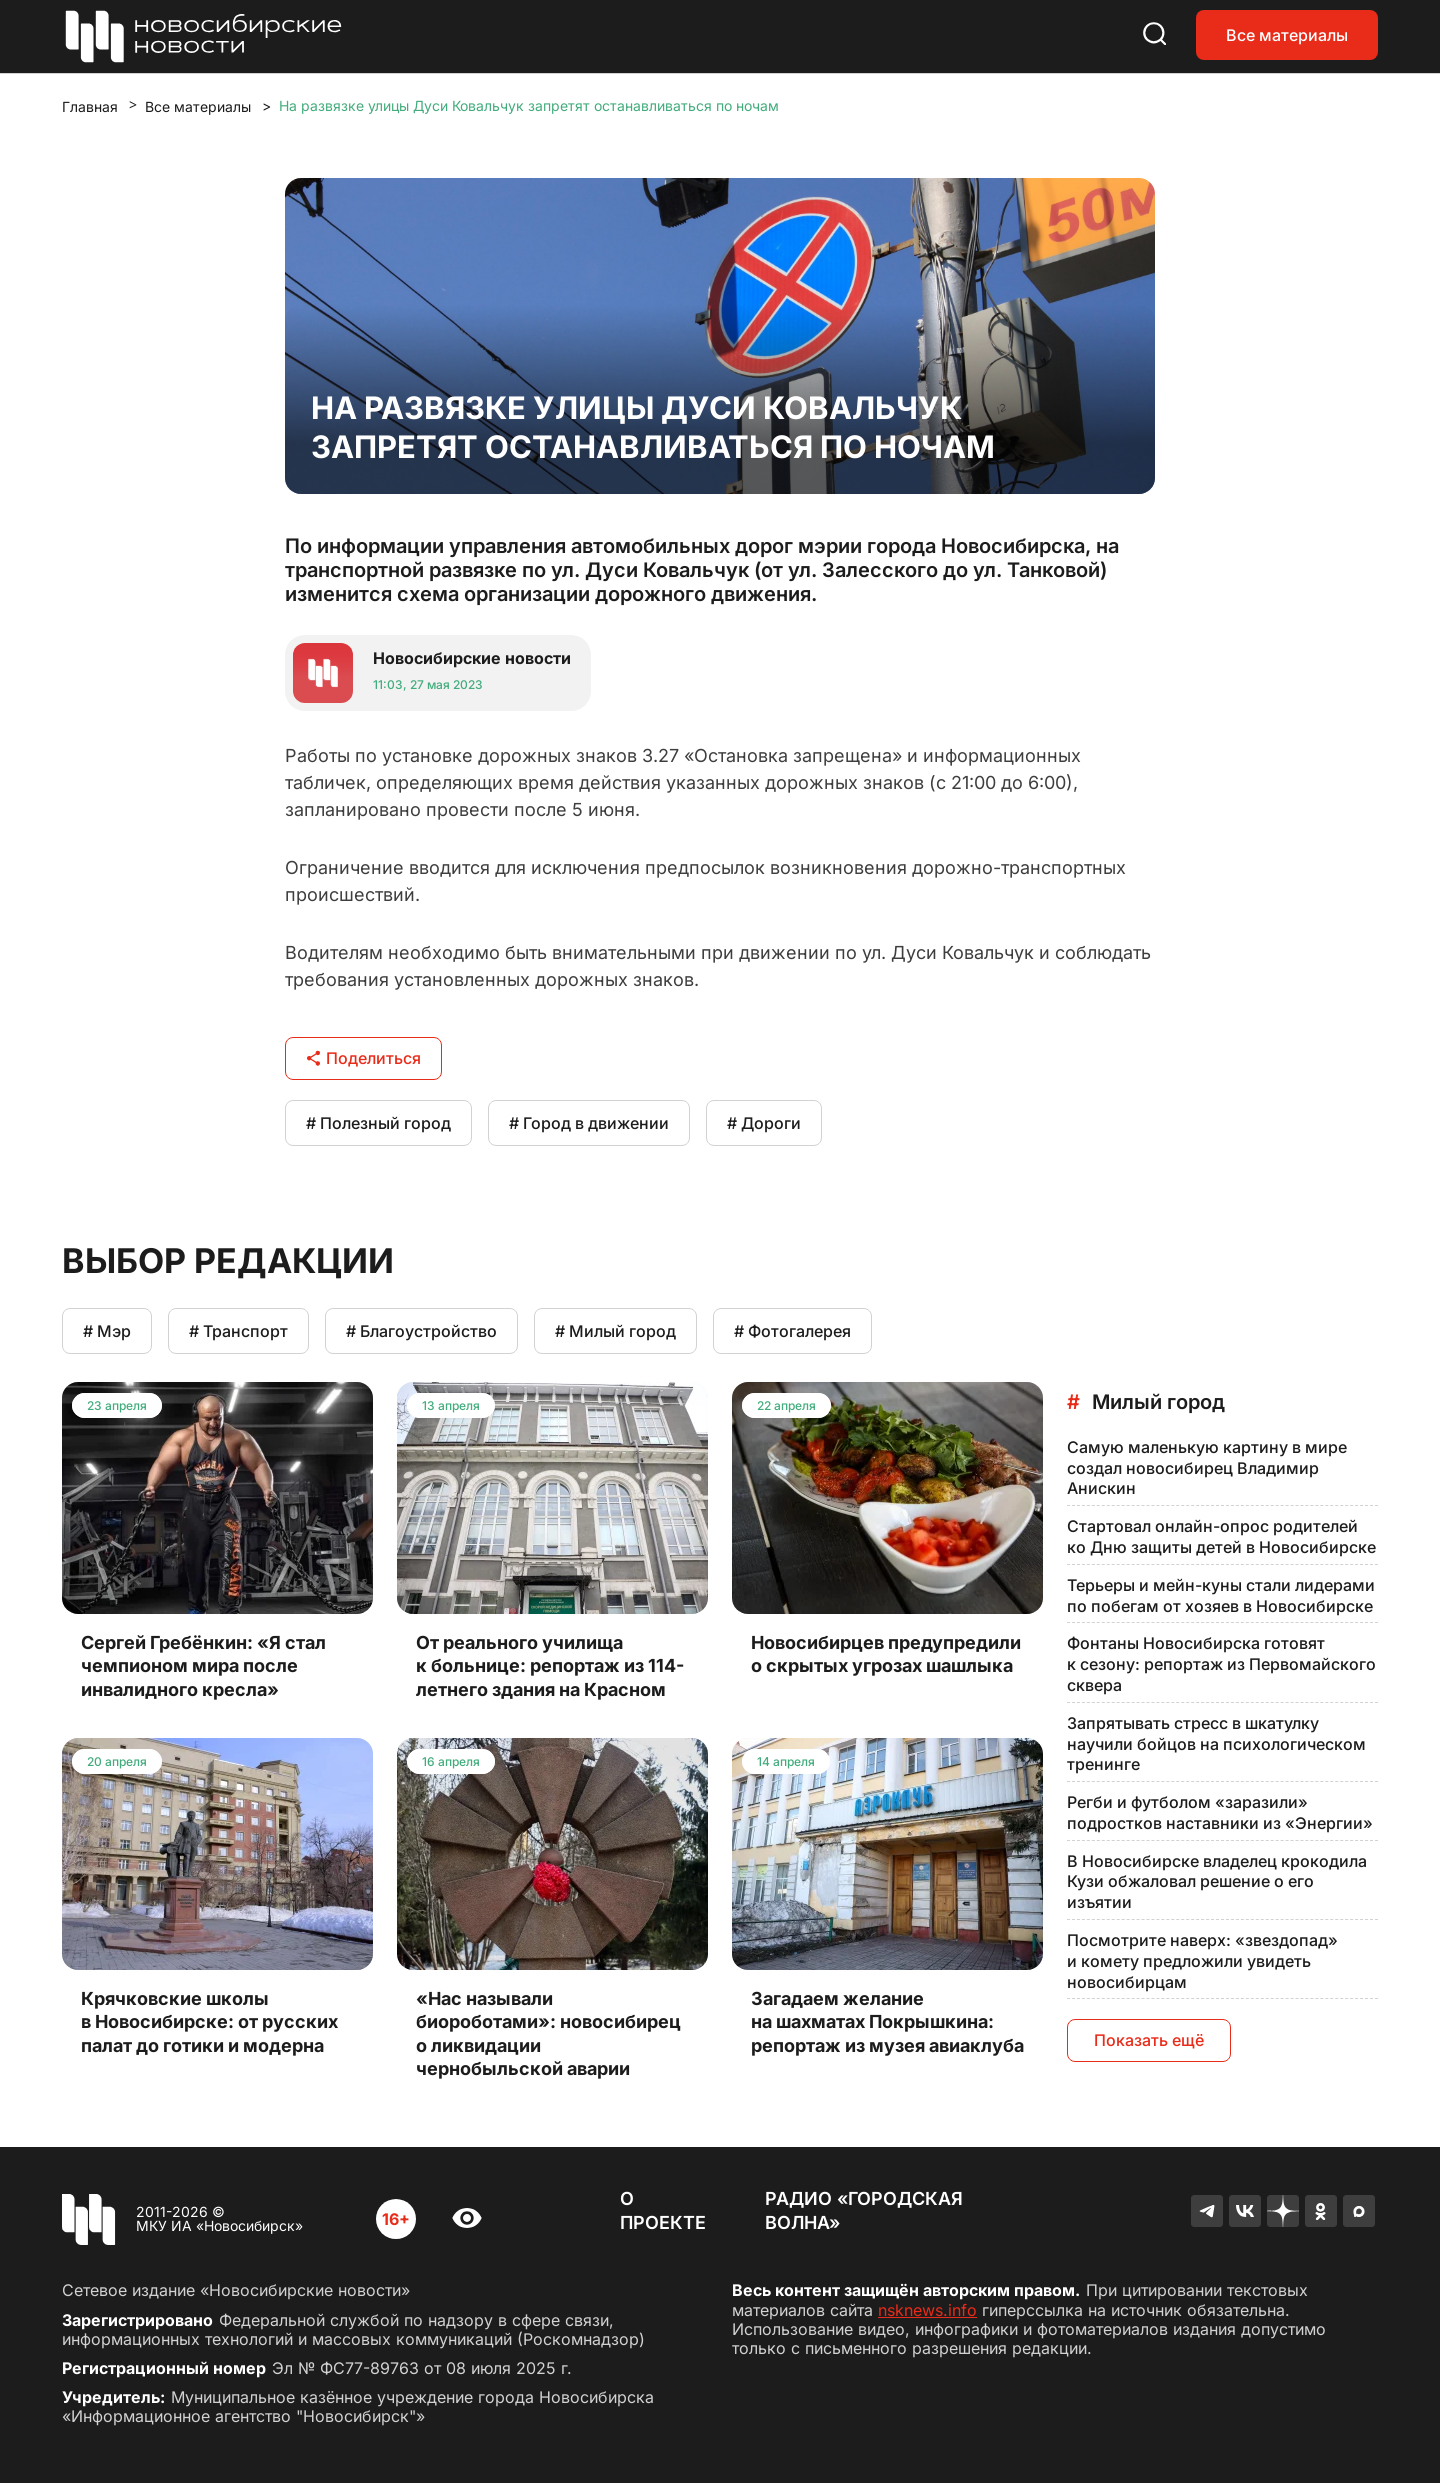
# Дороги (764, 1123)
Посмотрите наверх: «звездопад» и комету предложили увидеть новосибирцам (1202, 1961)
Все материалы (1287, 35)
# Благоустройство (421, 1331)
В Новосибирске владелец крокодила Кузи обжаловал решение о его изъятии (1217, 1882)
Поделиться (363, 1058)
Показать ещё (1149, 2040)
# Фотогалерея (792, 1331)
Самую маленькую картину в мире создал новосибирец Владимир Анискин (1207, 1468)
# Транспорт (238, 1331)
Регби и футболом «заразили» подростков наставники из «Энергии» (1220, 1812)
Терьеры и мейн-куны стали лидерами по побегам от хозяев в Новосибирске (1221, 1595)
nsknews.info (927, 2310)
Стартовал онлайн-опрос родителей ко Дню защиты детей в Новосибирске (1221, 1536)
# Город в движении (589, 1123)
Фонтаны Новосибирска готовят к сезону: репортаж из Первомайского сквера (1221, 1664)
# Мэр (107, 1331)
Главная (90, 106)
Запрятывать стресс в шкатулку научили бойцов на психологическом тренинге (1216, 1744)
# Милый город (615, 1331)
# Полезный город (378, 1123)
